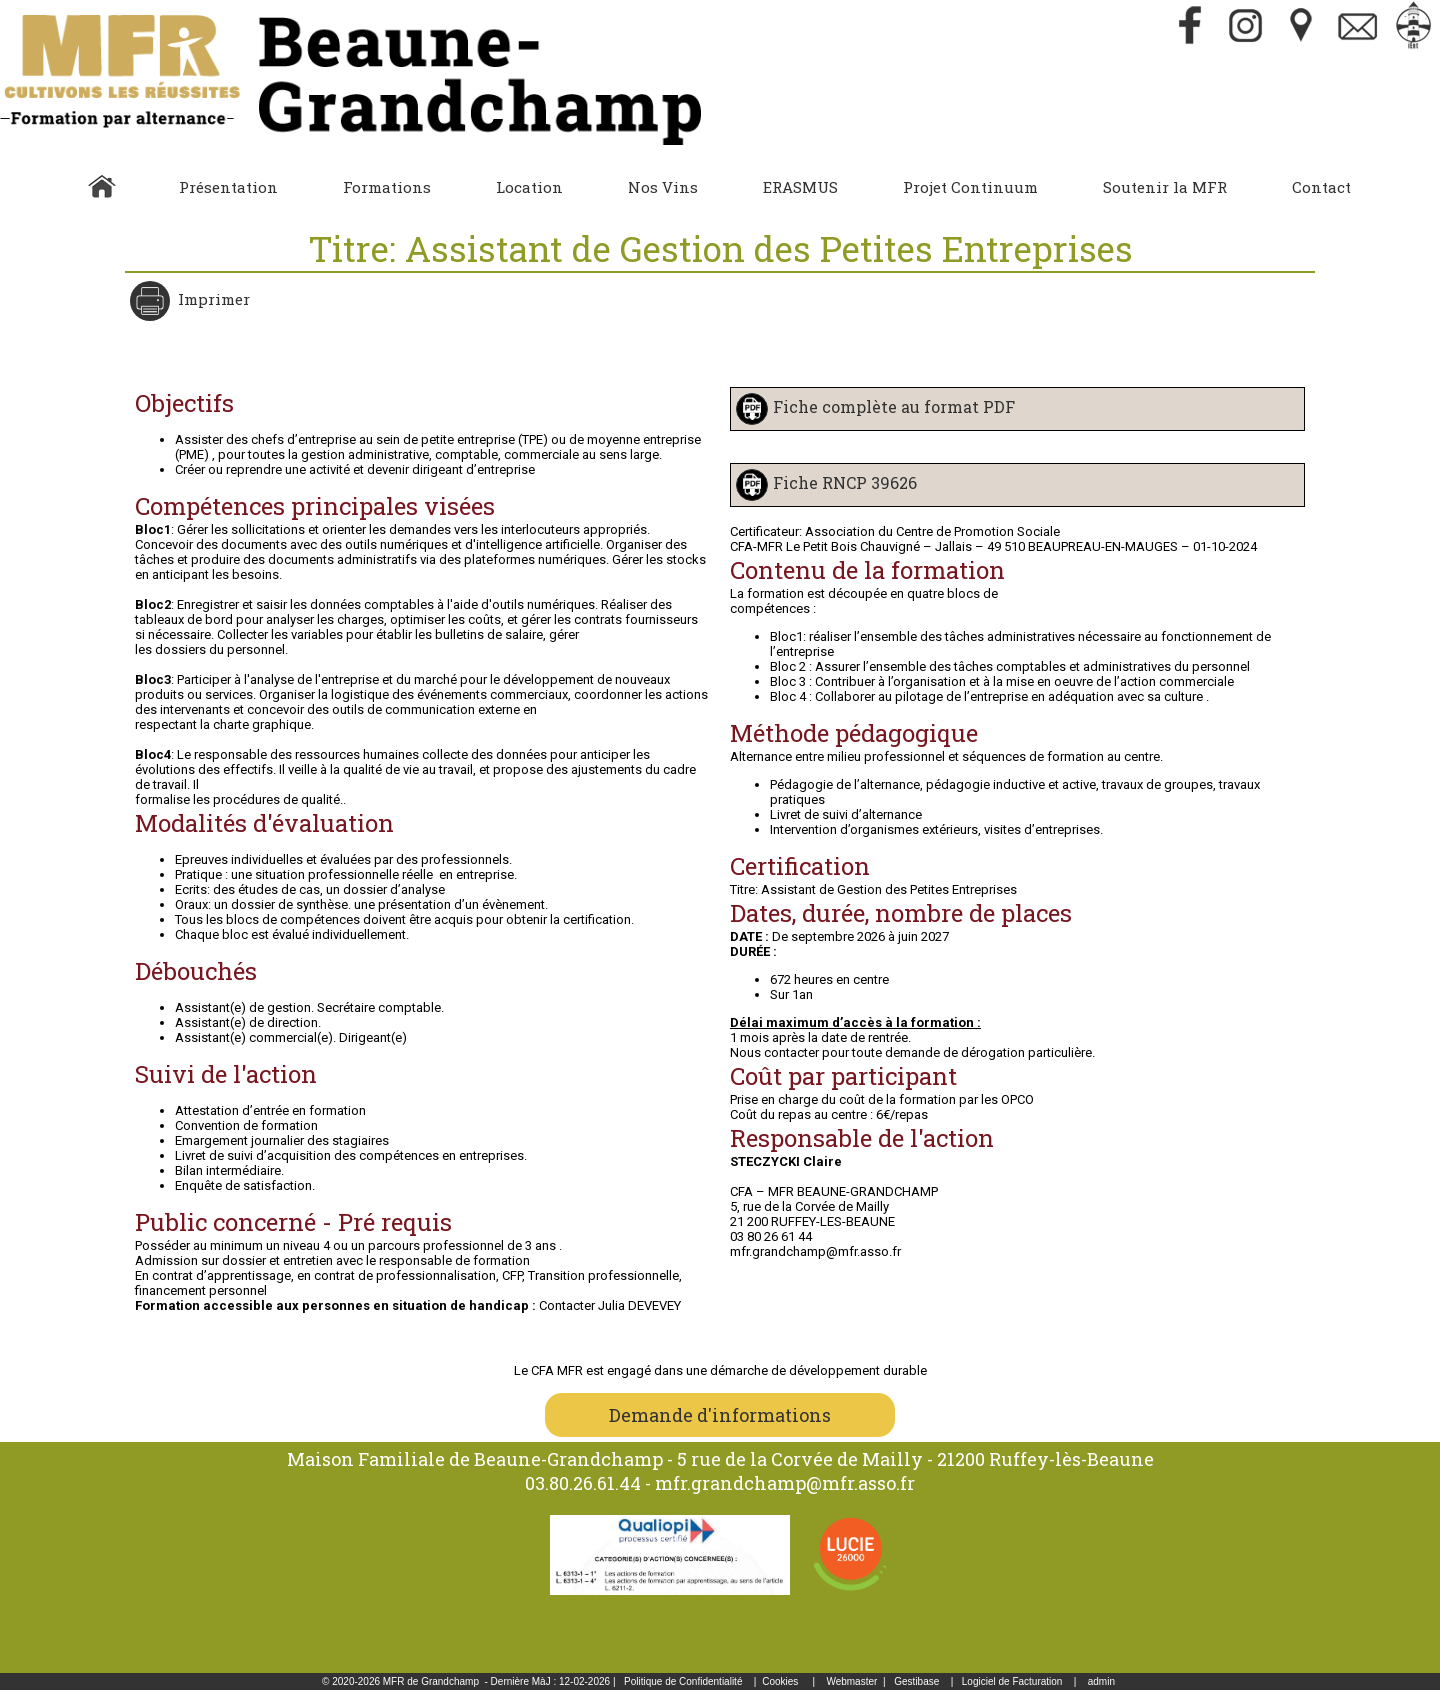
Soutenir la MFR (1165, 187)
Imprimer (212, 299)
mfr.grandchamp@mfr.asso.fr (785, 1483)
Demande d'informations (720, 1415)
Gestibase (916, 1681)
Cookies (780, 1681)
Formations (387, 187)
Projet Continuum (970, 187)
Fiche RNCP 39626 (845, 482)
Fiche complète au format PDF (894, 406)
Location (529, 187)
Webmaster (851, 1681)
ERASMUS (800, 187)
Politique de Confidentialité (683, 1681)
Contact (1321, 187)
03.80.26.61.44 (583, 1483)
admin (1101, 1681)
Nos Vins (663, 187)
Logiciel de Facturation (1012, 1681)
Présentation (228, 187)
